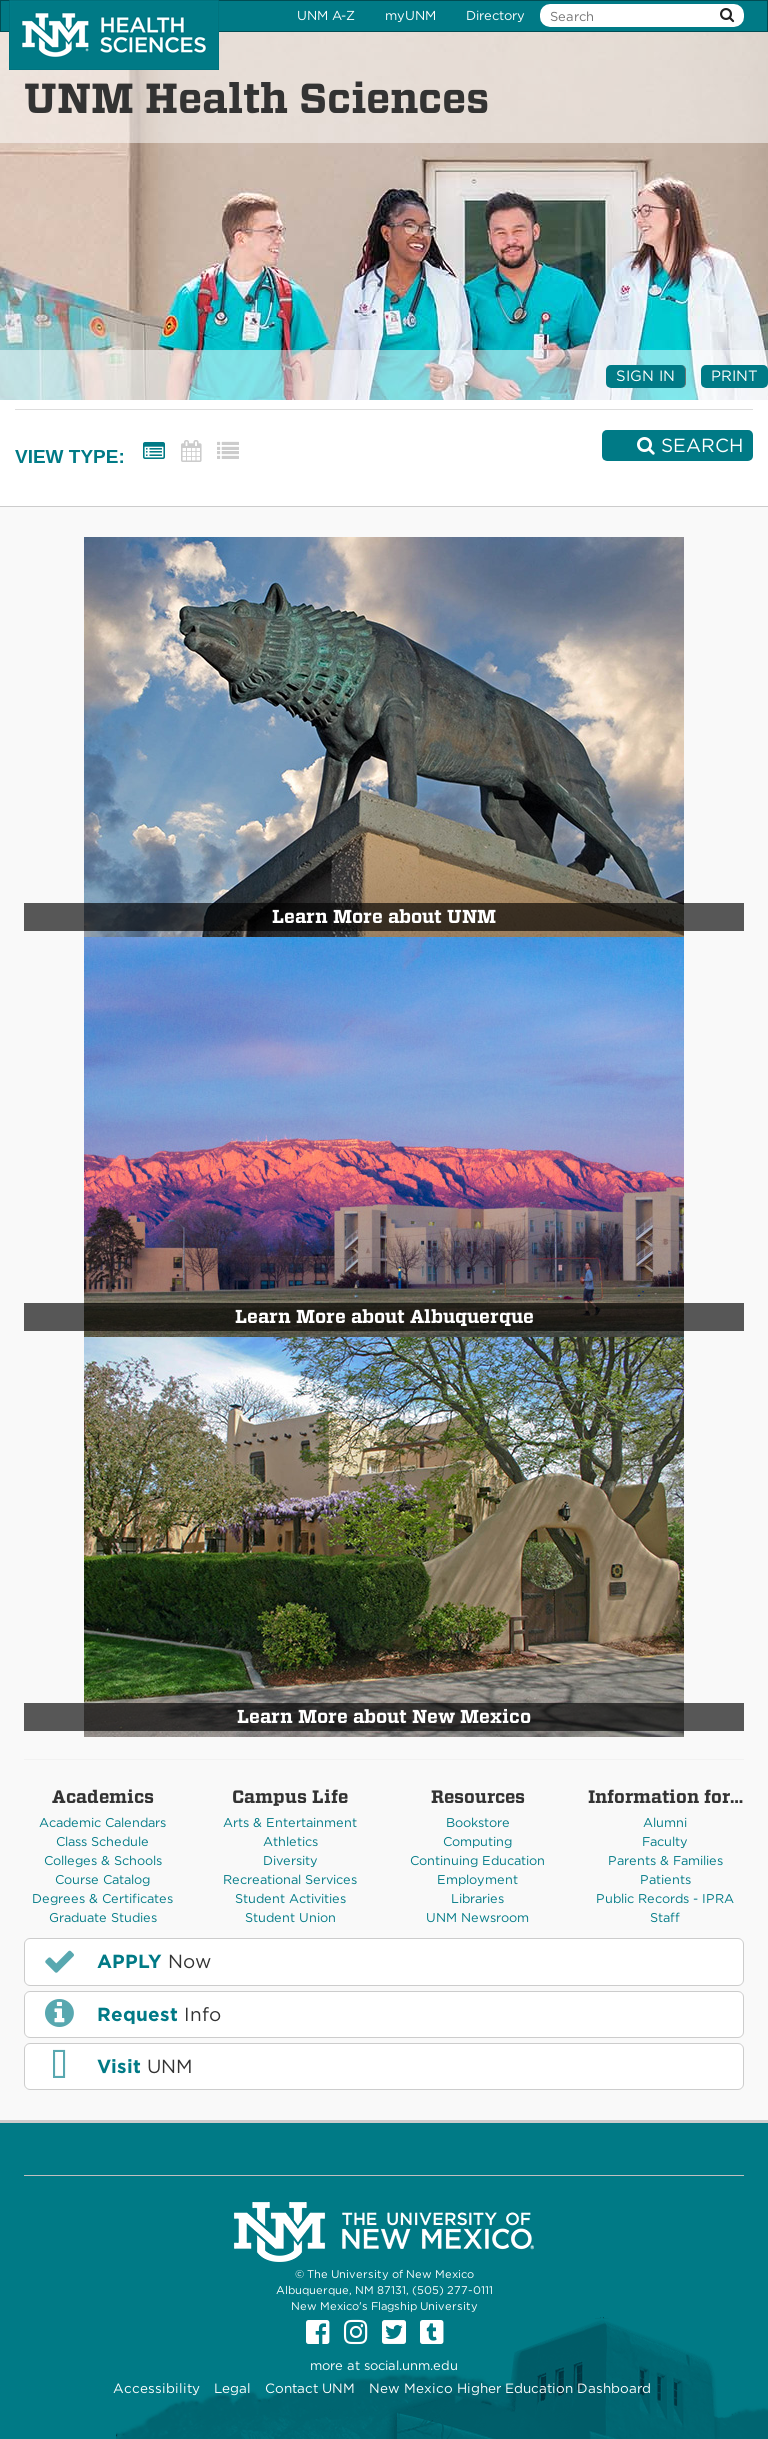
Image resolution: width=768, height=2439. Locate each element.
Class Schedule (102, 1841)
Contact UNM (310, 2388)
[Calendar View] (191, 451)
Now (126, 1961)
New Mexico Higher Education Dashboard (510, 2388)
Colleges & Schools (103, 1860)
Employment (477, 1879)
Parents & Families (665, 1860)
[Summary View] (154, 451)
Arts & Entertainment (290, 1822)
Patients (665, 1879)
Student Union (290, 1917)
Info (131, 2013)
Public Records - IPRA (665, 1898)
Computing (477, 1841)
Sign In (645, 376)
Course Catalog (102, 1879)
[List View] (228, 451)
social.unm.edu (411, 2365)
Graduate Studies (103, 1917)
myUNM (410, 15)
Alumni (665, 1822)
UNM (116, 2066)
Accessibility (156, 2388)
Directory (495, 15)
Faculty (665, 1841)
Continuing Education (477, 1860)
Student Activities (290, 1898)
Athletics (290, 1841)
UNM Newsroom (477, 1917)
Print (734, 376)
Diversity (290, 1860)
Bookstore (478, 1822)
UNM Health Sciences (256, 98)
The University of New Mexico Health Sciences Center (114, 35)
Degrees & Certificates (102, 1898)
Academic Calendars (102, 1822)
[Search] (677, 445)
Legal (232, 2388)
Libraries (477, 1898)
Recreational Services (290, 1879)
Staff (665, 1917)
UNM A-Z (326, 15)
